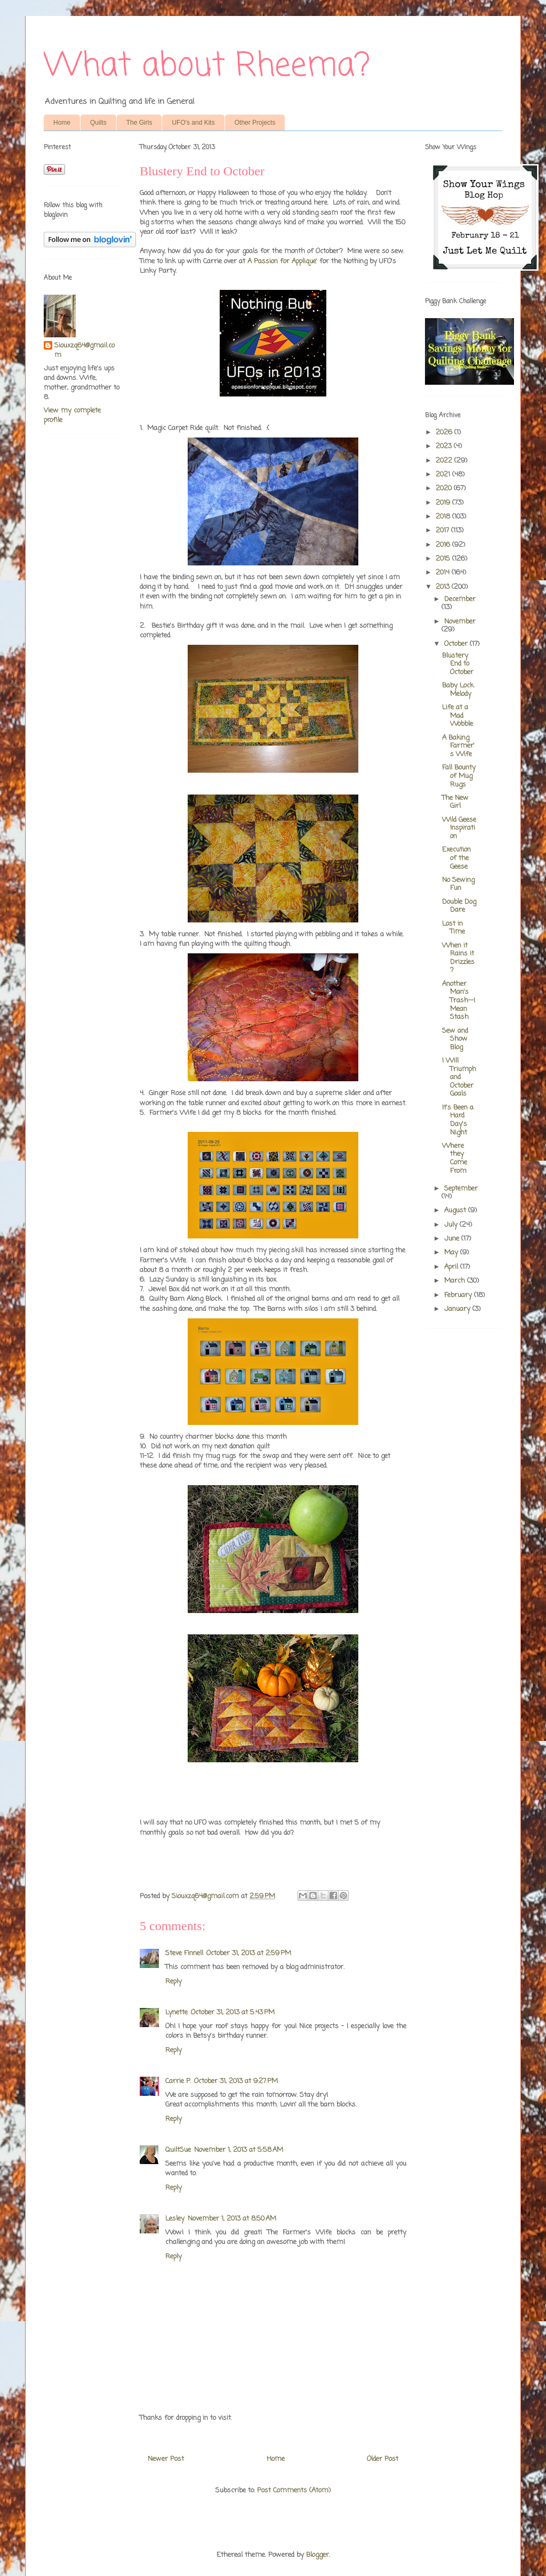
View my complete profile (72, 415)
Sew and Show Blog (455, 1039)
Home (61, 122)
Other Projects (255, 122)
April (452, 1267)
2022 (445, 461)
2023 (445, 446)
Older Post (382, 2459)
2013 (444, 587)
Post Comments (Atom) (294, 2490)
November (460, 622)
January (458, 1309)
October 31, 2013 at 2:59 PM (248, 1953)
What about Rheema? (207, 66)
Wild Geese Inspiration (459, 828)
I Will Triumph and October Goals (459, 1077)
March (455, 1281)
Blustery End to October (457, 664)
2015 (444, 559)
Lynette (176, 2012)
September (461, 1189)
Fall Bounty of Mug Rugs (459, 776)
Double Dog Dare (459, 906)
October (457, 644)
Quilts (98, 122)
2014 (444, 573)
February (459, 1295)
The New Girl (455, 802)
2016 (444, 545)
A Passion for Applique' (283, 261)
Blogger (317, 2555)
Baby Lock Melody (457, 690)
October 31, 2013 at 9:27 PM (236, 2081)
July (452, 1225)
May (452, 1253)
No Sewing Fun (458, 884)
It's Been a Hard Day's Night (457, 1120)
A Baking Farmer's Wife (458, 746)
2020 (445, 488)
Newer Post (166, 2459)
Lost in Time (453, 928)
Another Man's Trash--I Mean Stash (458, 1000)
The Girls (139, 122)
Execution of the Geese (456, 858)
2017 (443, 530)
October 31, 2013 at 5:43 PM (233, 2012)
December (460, 599)
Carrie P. (178, 2081)
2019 (444, 503)
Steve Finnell (184, 1953)
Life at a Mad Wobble (457, 715)
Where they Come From (454, 1158)
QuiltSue (178, 2150)
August (456, 1210)
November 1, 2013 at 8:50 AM (232, 2219)
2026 (445, 432)
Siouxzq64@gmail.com (84, 350)
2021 (444, 474)
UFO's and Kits (193, 122)
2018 (444, 517)
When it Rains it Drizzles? (458, 958)
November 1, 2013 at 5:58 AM (238, 2150)
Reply (173, 1981)
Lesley (174, 2219)
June (452, 1239)
